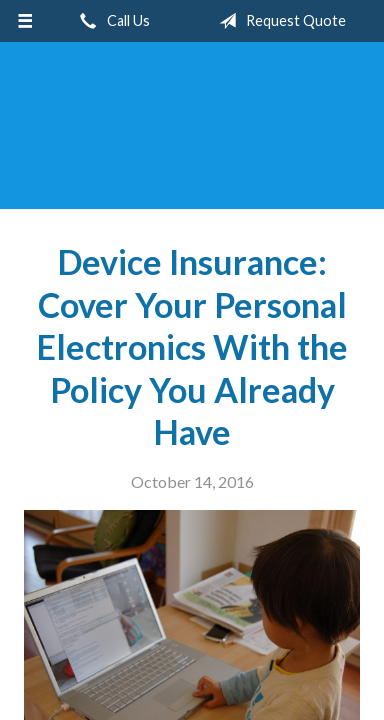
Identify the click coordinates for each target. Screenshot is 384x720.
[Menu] (25, 21)
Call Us (111, 21)
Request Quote (278, 21)
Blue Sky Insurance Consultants (192, 134)
